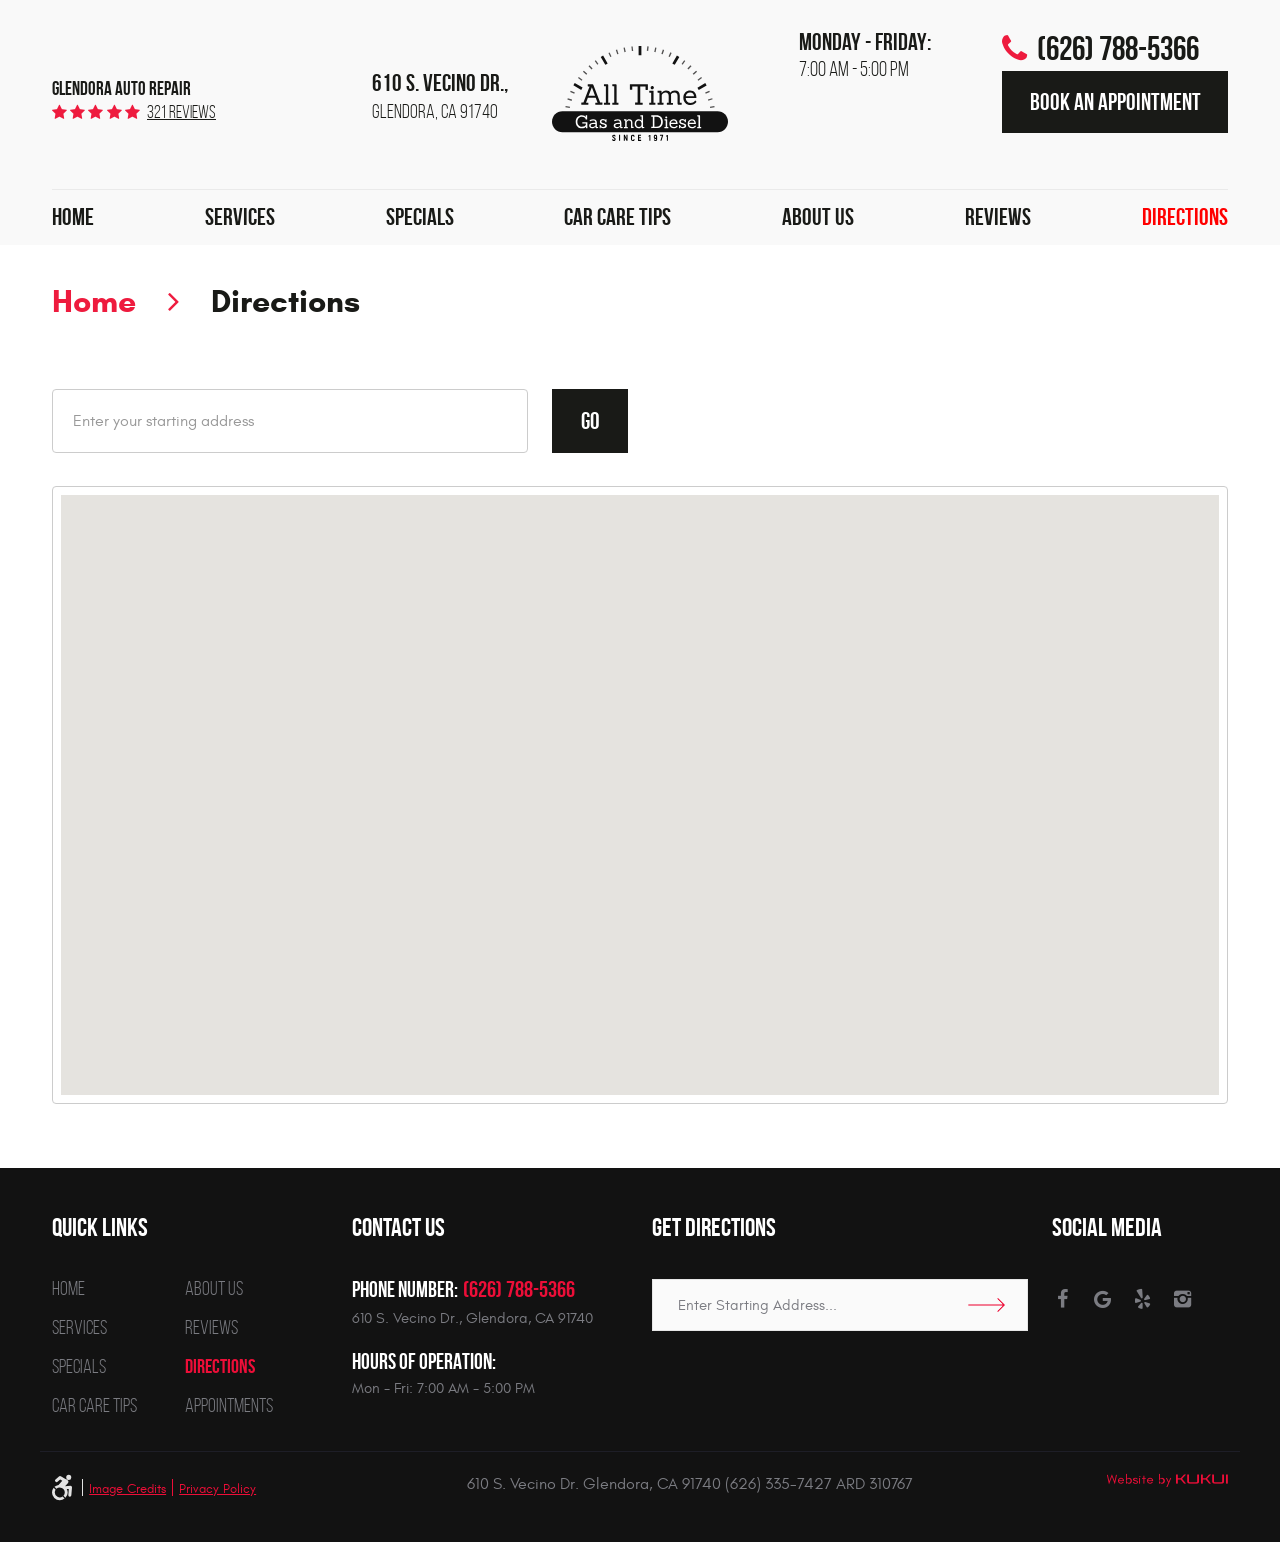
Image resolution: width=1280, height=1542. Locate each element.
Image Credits (127, 1489)
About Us (818, 217)
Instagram (1182, 1299)
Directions (1185, 217)
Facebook (1062, 1299)
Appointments (229, 1405)
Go (590, 421)
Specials (420, 217)
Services (240, 217)
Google (1102, 1299)
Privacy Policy (217, 1489)
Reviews (998, 217)
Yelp (1142, 1299)
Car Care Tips (617, 217)
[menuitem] (73, 218)
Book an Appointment (1115, 102)
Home (73, 217)
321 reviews (181, 112)
